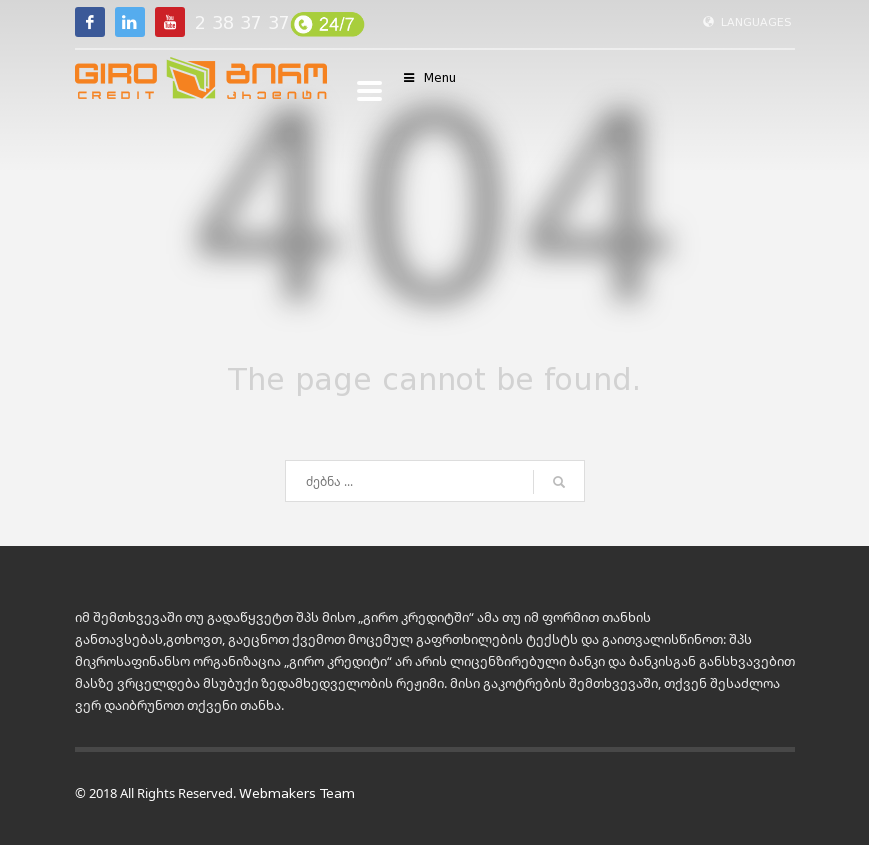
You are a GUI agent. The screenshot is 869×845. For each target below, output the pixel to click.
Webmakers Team (297, 793)
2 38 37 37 (242, 23)
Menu (429, 77)
